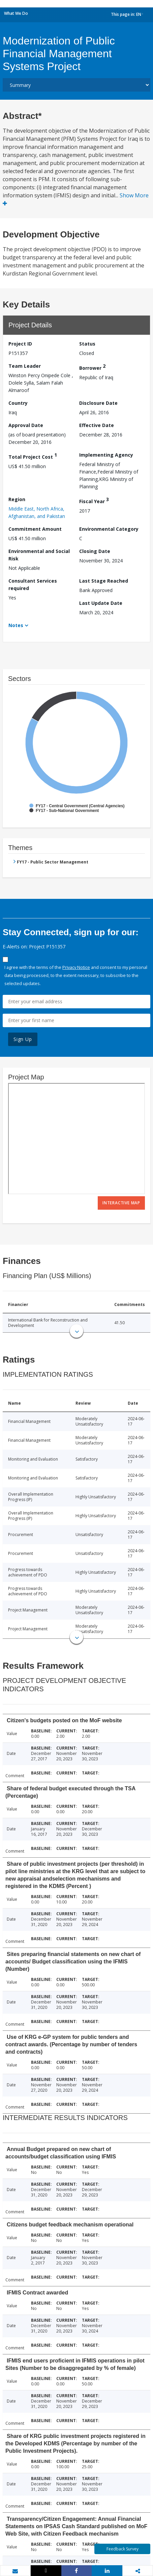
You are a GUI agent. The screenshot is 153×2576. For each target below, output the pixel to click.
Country (18, 403)
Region (16, 499)
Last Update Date (100, 603)
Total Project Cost (32, 456)
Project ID (20, 343)
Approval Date (25, 425)
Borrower (92, 367)
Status (87, 343)
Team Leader (24, 366)
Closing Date (94, 551)
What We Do (16, 13)
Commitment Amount (35, 529)
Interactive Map (121, 1203)
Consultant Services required (32, 584)
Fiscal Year (94, 500)
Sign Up (22, 1039)
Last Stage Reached (103, 581)
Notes (15, 625)
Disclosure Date (98, 403)
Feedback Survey (122, 2549)
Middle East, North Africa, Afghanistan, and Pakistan (36, 512)
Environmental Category (109, 529)
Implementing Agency (106, 455)
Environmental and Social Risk (39, 555)
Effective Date (96, 425)
